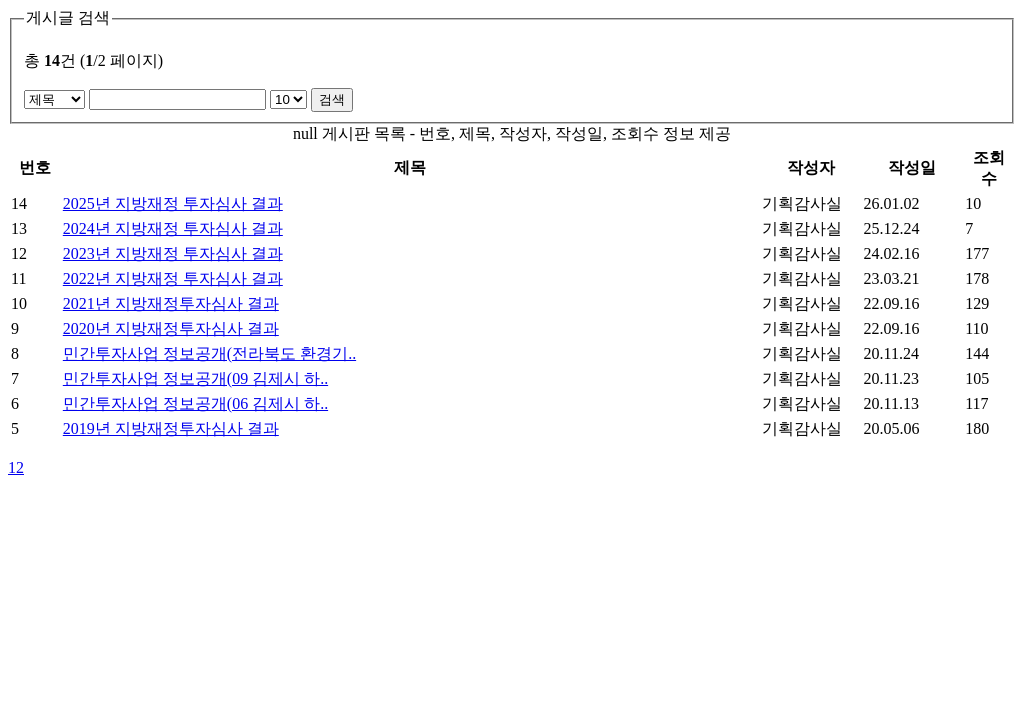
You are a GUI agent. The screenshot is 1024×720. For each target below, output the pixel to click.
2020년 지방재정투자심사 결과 (171, 328)
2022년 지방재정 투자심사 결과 (173, 278)
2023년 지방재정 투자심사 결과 (173, 253)
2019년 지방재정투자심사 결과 (171, 428)
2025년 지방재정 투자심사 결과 (173, 203)
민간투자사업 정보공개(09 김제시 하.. (195, 378)
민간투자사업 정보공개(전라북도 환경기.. (209, 353)
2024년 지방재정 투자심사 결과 (173, 228)
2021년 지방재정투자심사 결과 (171, 303)
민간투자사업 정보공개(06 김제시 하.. (195, 403)
